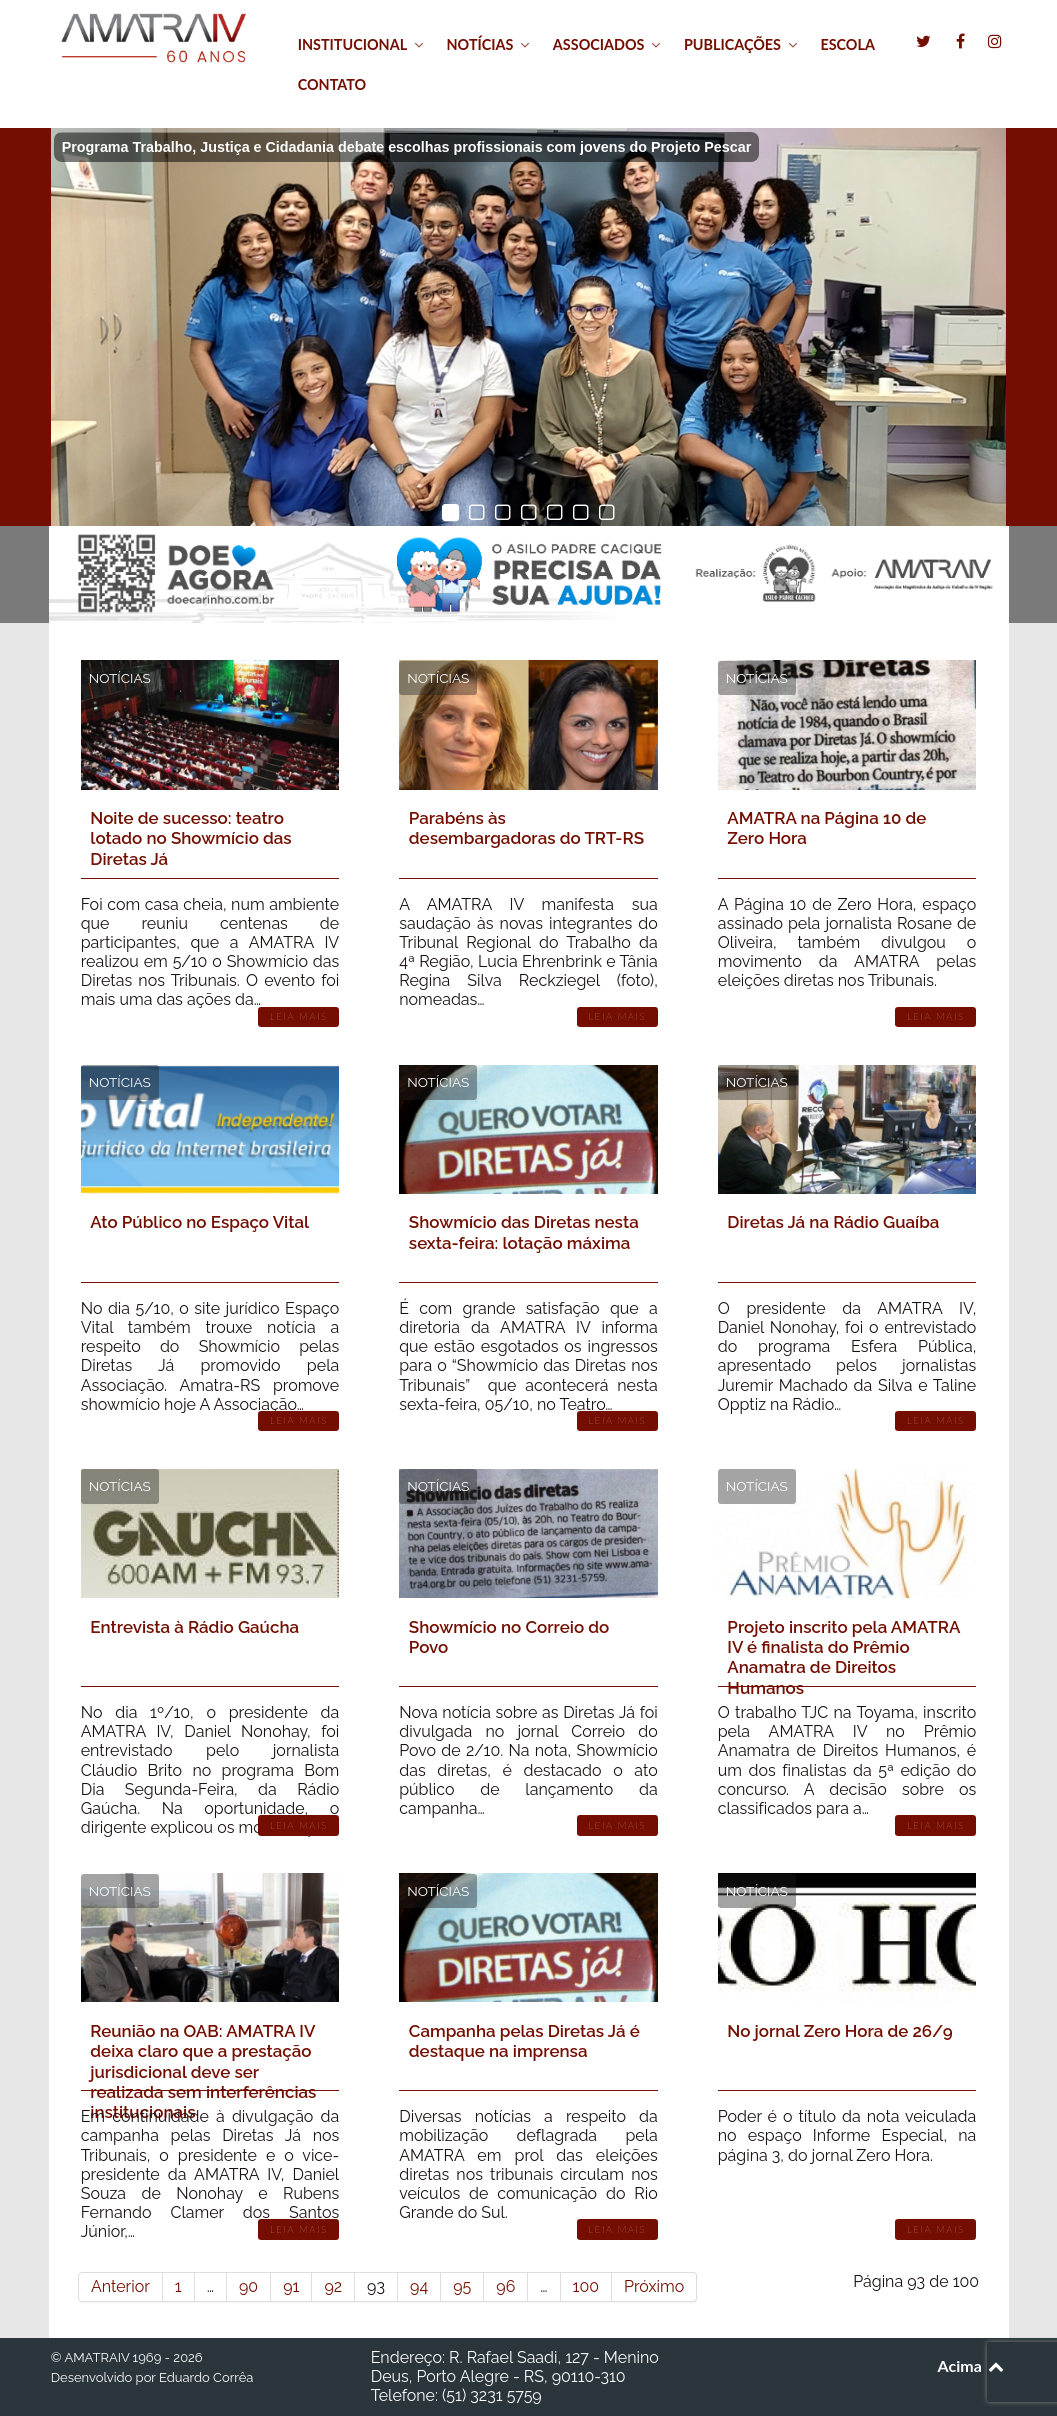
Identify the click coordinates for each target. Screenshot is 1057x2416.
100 (586, 2286)
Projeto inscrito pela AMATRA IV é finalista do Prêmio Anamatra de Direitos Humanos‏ (843, 1657)
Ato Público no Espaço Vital (199, 1222)
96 (505, 2286)
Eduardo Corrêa (206, 2377)
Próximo (654, 2286)
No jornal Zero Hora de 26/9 (839, 2031)
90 (248, 2286)
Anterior (120, 2286)
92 (333, 2286)
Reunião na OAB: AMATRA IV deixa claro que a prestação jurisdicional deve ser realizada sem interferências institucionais (203, 2071)
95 (462, 2286)
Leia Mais (299, 1016)
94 (419, 2286)
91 (291, 2286)
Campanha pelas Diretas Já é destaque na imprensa (524, 2041)
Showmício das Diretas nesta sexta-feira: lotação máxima (524, 1232)
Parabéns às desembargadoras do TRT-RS (526, 828)
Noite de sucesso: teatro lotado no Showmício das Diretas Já (190, 838)
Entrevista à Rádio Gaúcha (194, 1627)
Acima (972, 2365)
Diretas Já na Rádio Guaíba (833, 1222)
